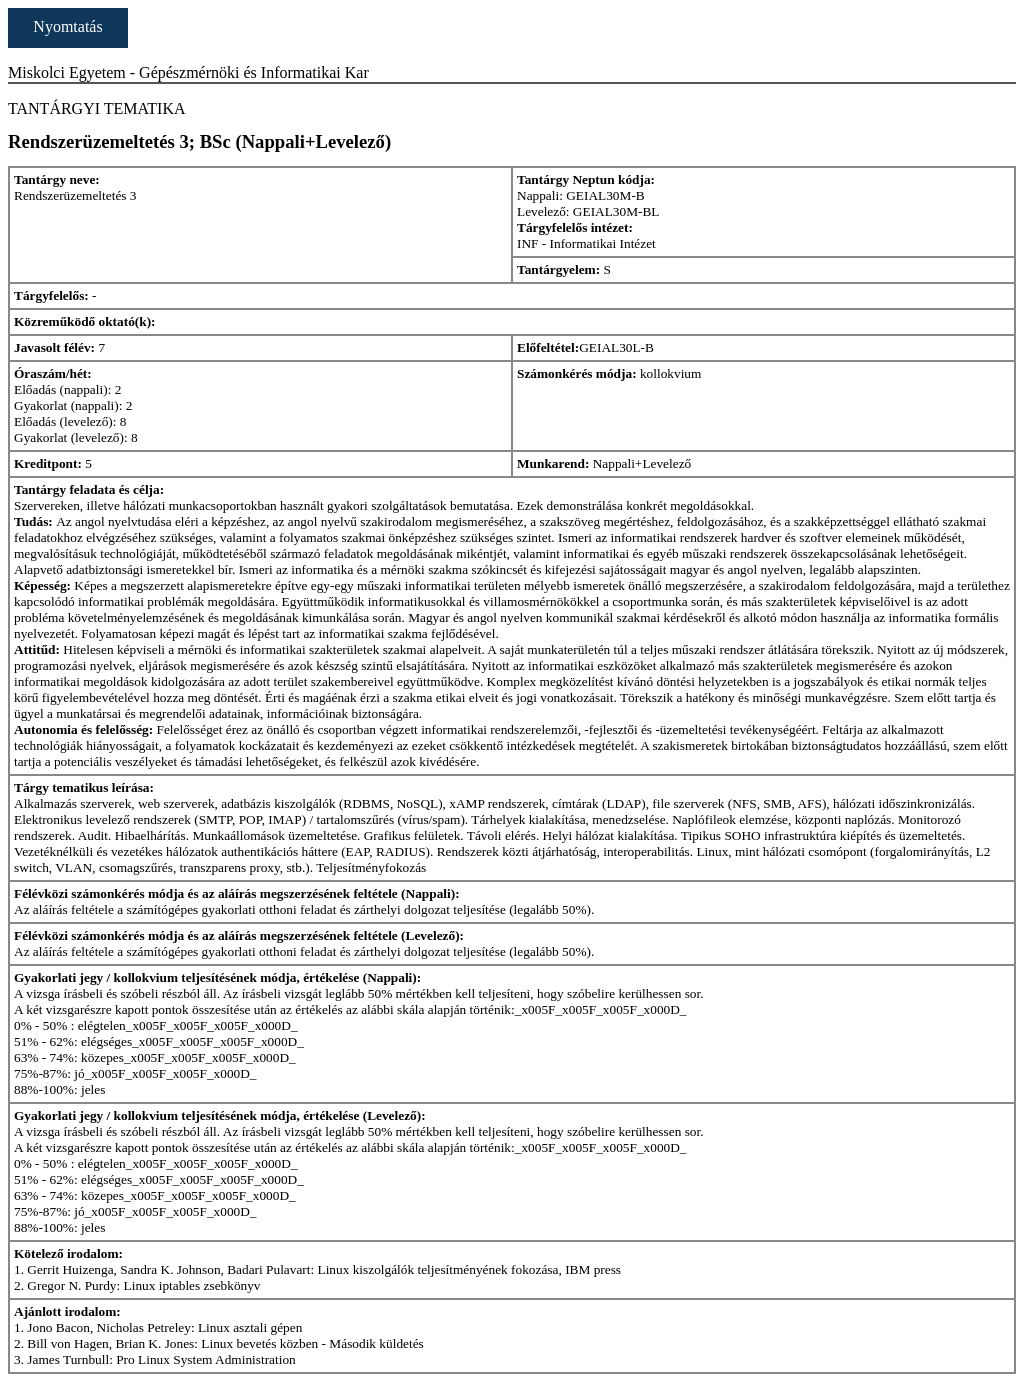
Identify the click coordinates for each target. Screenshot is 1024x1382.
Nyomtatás (67, 26)
